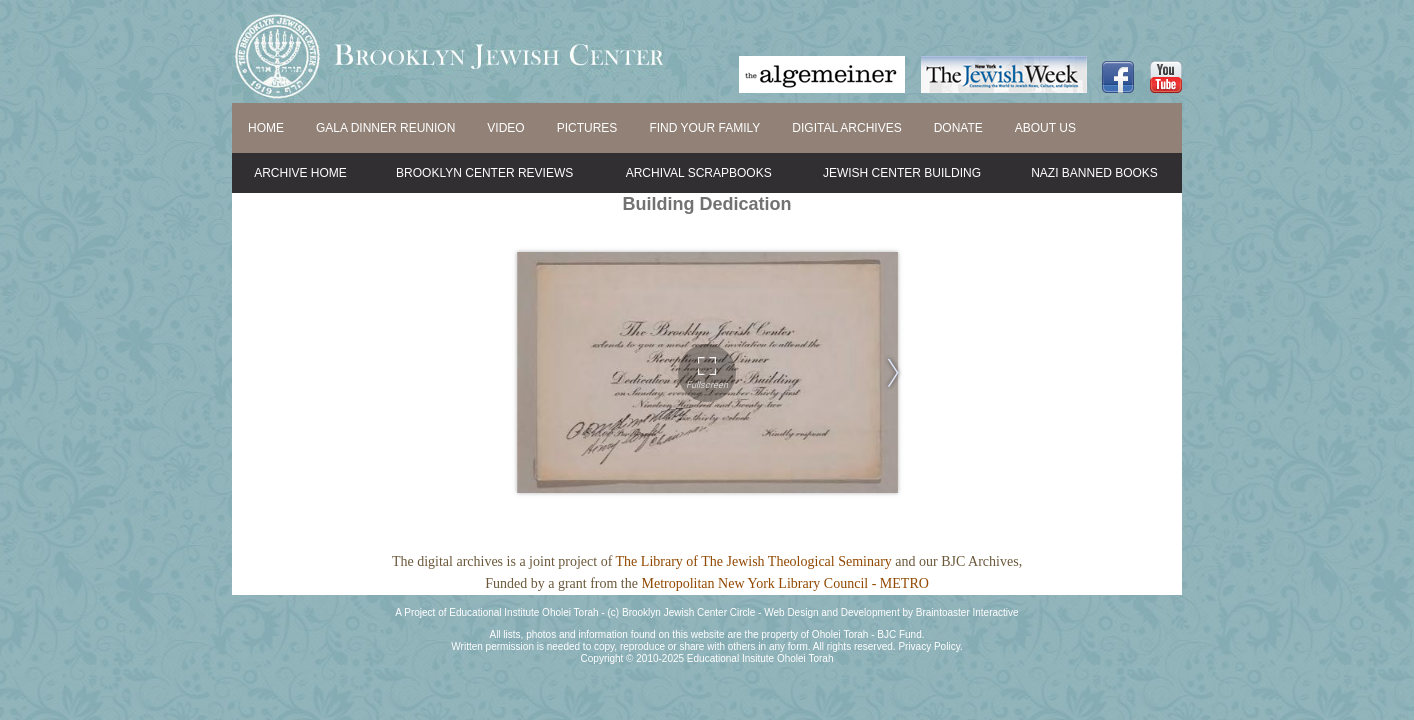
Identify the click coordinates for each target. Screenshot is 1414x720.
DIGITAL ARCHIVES (846, 128)
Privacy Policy (929, 646)
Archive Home (300, 173)
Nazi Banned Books (1094, 173)
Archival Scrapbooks (699, 173)
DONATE (958, 128)
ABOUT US (1045, 128)
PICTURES (587, 128)
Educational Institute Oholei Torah (523, 612)
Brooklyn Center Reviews (484, 173)
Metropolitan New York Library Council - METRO (784, 583)
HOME (266, 128)
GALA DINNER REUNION (385, 128)
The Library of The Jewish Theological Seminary (754, 561)
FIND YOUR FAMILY (704, 128)
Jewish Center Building (902, 173)
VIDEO (505, 128)
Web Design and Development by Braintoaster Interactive (891, 612)
